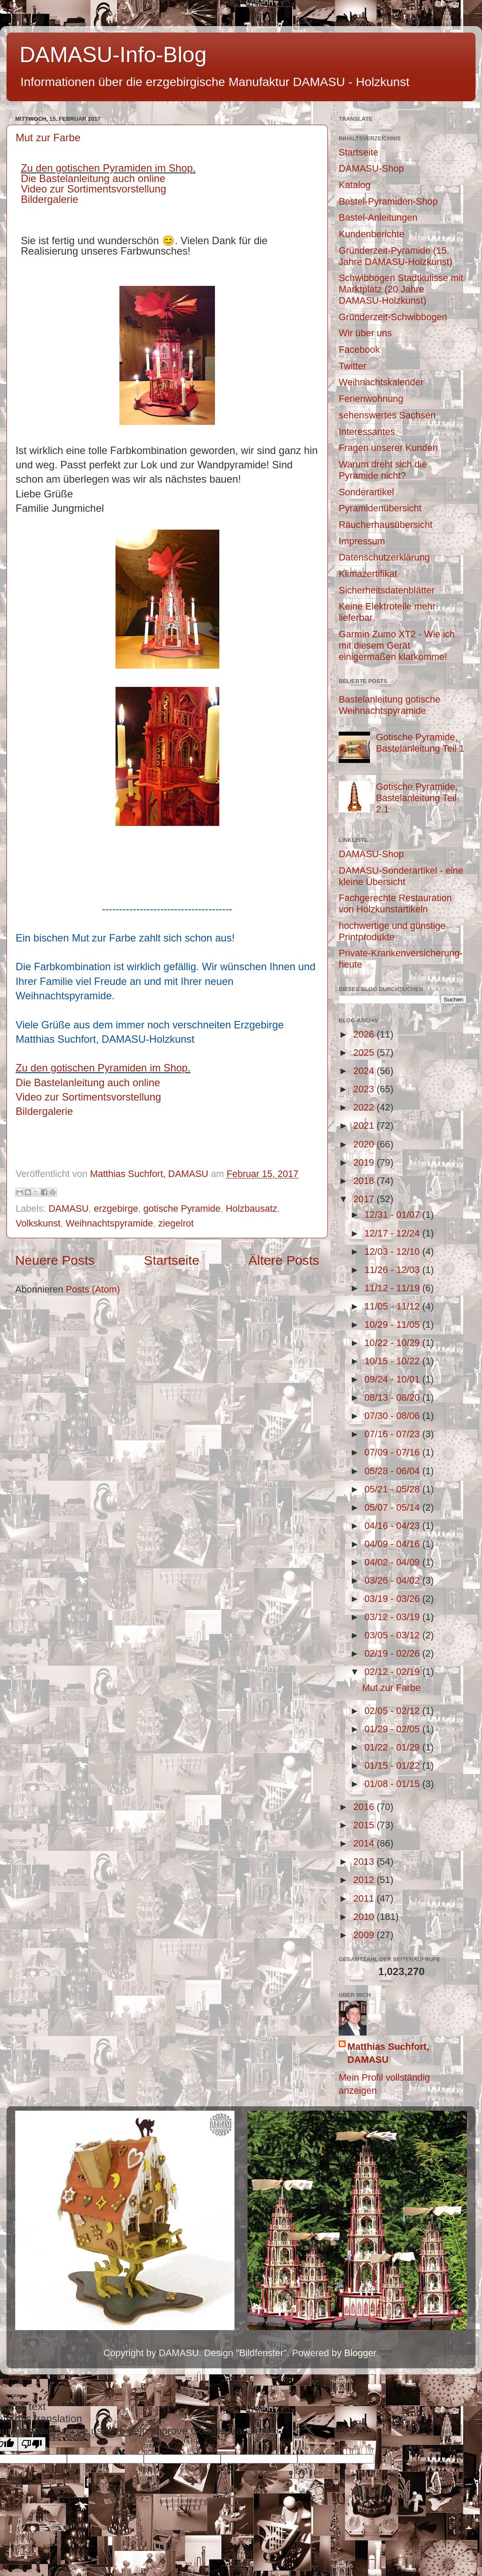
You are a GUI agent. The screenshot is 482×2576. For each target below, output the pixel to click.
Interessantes (367, 431)
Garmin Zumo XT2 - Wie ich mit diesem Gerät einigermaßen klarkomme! (397, 645)
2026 (364, 1034)
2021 (364, 1125)
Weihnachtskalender (381, 382)
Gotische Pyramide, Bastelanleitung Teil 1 (420, 743)
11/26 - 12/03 (393, 1269)
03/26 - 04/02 (393, 1580)
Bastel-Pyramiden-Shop (388, 201)
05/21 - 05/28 (393, 1489)
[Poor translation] (32, 2444)
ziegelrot (176, 1223)
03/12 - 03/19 (393, 1616)
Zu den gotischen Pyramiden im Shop (107, 168)
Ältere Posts (283, 1260)
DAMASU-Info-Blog (113, 55)
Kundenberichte (371, 234)
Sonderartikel (366, 492)
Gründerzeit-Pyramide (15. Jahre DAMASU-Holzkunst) (395, 256)
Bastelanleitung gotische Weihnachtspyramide (389, 705)
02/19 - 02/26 (393, 1653)
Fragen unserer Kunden (388, 447)
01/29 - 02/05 (393, 1729)
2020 (364, 1144)
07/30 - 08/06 (393, 1415)
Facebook (359, 349)
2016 (364, 1806)
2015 (364, 1825)
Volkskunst (38, 1223)
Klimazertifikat (368, 573)
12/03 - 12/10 (393, 1251)
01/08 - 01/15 (393, 1783)
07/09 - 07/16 (393, 1452)
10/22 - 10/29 (393, 1342)
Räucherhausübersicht (385, 524)
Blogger (360, 2352)
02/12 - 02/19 (393, 1671)
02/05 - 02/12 (393, 1710)
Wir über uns (365, 333)
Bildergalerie (49, 199)
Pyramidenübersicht (380, 508)
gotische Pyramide (182, 1208)
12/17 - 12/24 (393, 1233)
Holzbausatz (251, 1208)
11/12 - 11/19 (393, 1288)
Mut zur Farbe (48, 137)
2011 (364, 1898)
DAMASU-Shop (371, 168)
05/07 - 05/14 (393, 1507)
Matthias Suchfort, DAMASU (388, 2053)
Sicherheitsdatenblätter (387, 590)
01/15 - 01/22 (393, 1765)
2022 (364, 1107)
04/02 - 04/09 (393, 1562)
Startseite (171, 1260)
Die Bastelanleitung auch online (93, 178)
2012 (364, 1879)
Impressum (362, 541)
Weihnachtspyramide (109, 1223)
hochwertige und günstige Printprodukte (392, 931)
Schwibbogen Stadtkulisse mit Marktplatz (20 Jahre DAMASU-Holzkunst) (401, 289)
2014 (364, 1843)
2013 (364, 1861)
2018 (364, 1180)
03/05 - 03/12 (393, 1635)
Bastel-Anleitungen (378, 217)
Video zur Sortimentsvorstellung (93, 189)
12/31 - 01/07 (393, 1214)
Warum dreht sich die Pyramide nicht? (383, 470)
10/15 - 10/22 (393, 1361)
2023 (364, 1089)
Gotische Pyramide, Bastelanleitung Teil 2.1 (417, 798)
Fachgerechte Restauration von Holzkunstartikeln (395, 903)
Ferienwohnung (371, 398)
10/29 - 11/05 (393, 1324)
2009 (364, 1935)
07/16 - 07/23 (393, 1434)
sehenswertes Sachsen (387, 415)
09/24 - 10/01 (393, 1379)
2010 (364, 1916)
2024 (364, 1070)
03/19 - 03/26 (393, 1598)
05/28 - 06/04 (393, 1470)
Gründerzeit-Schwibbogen (393, 317)
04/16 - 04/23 (393, 1525)
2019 (364, 1162)
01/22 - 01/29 (393, 1747)
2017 (364, 1199)
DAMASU (69, 1208)
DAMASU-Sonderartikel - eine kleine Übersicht (401, 876)
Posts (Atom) (93, 1289)
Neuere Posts (55, 1260)
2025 (364, 1052)
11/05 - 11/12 (393, 1306)
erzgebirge (116, 1208)
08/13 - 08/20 (393, 1397)
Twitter (352, 366)
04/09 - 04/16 (393, 1543)
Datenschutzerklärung (384, 557)
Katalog (354, 184)
